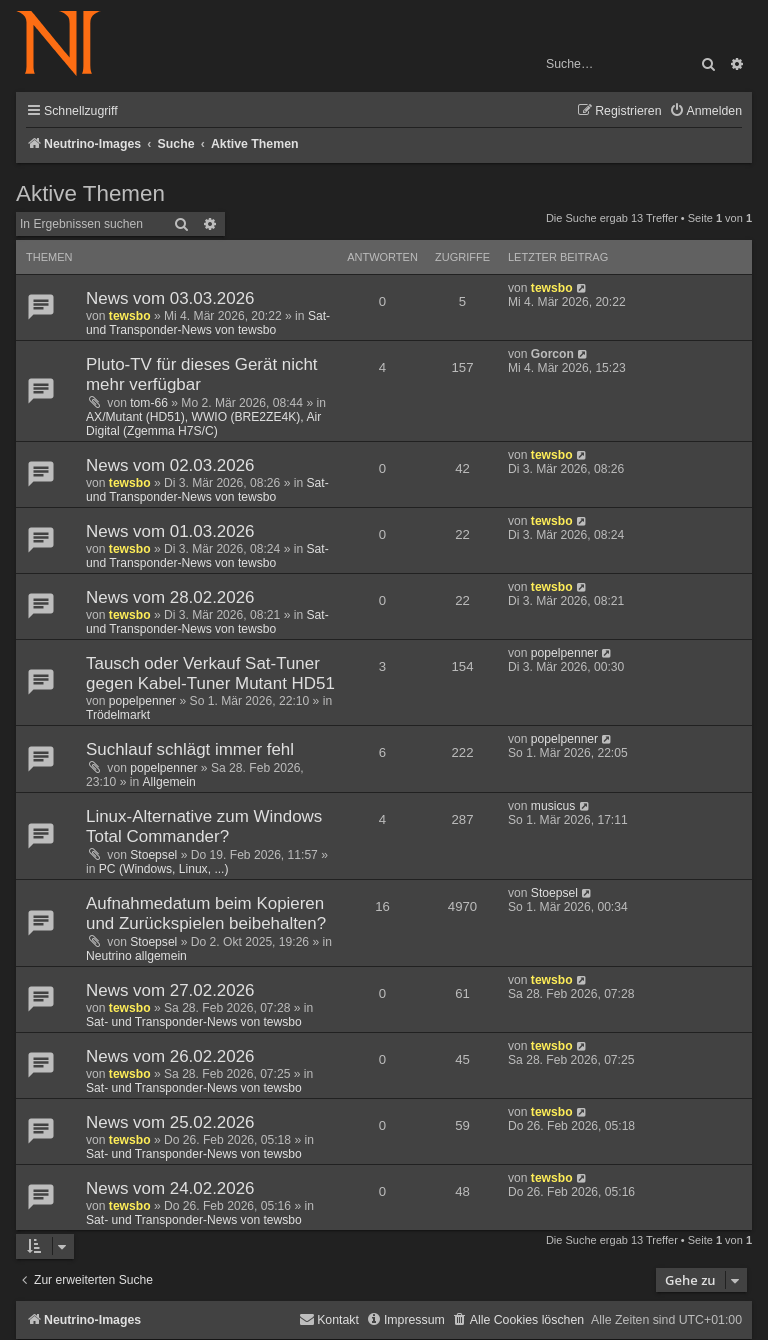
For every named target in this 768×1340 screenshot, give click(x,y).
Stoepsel (153, 855)
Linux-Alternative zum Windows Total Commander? (204, 826)
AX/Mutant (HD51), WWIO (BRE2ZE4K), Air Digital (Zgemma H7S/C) (203, 424)
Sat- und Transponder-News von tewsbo (208, 323)
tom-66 (149, 403)
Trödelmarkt (118, 715)
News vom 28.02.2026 (170, 597)
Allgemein (169, 782)
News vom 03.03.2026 (170, 298)
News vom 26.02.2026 (170, 1056)
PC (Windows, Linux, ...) (164, 869)
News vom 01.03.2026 (170, 531)
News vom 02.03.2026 (170, 465)
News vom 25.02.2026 (170, 1122)
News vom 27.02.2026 (170, 990)
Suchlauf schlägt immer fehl (190, 749)
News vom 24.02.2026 (170, 1188)
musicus (553, 806)
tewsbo (130, 316)
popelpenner (142, 701)
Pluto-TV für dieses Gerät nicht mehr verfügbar (202, 374)
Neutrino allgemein (136, 956)
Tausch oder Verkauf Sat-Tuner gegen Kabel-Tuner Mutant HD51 (210, 673)
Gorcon (552, 354)
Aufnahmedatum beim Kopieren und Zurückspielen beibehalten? (206, 913)
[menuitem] (705, 111)
